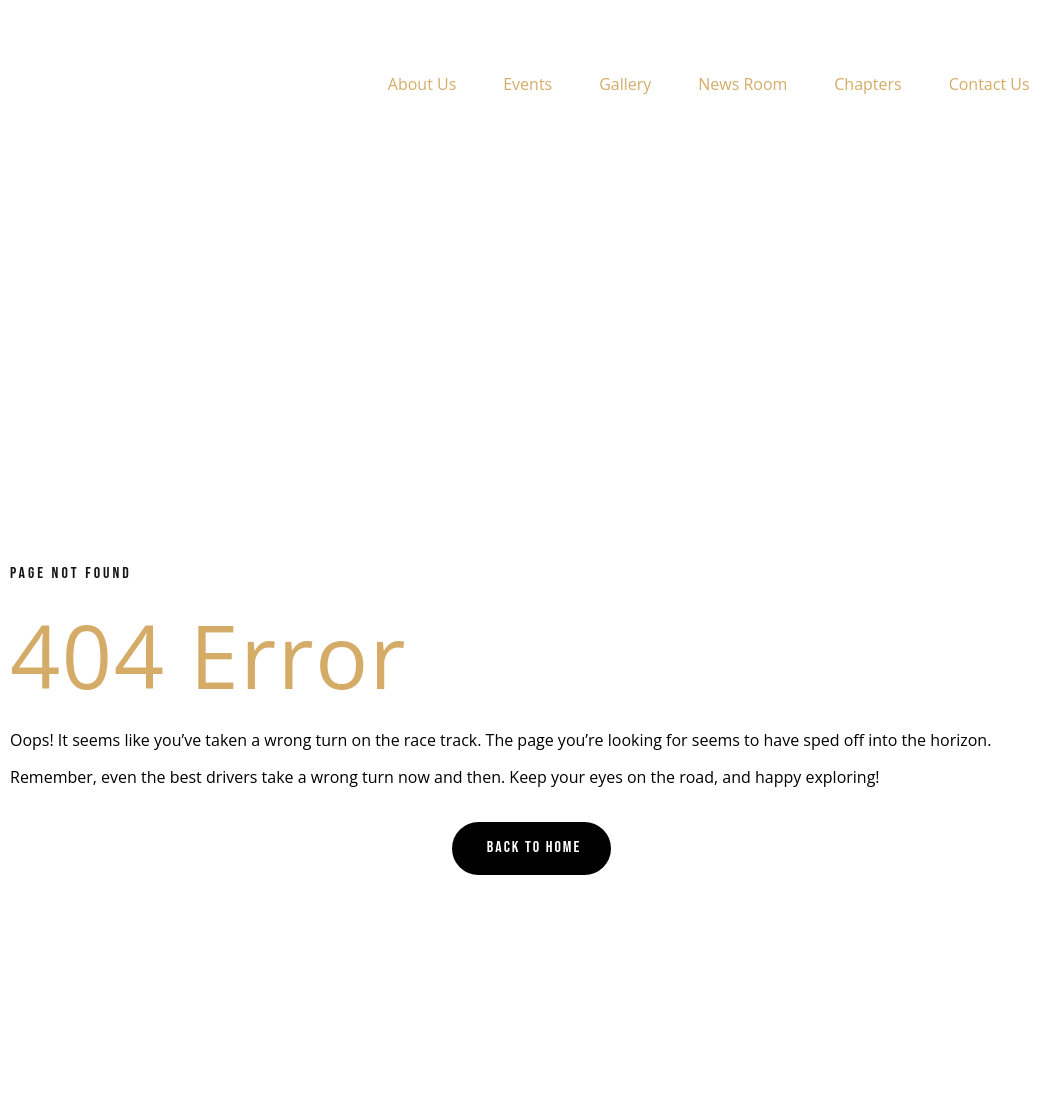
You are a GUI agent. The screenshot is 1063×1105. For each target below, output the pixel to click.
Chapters (867, 84)
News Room (742, 84)
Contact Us (989, 84)
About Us (422, 84)
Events (527, 84)
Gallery (625, 84)
